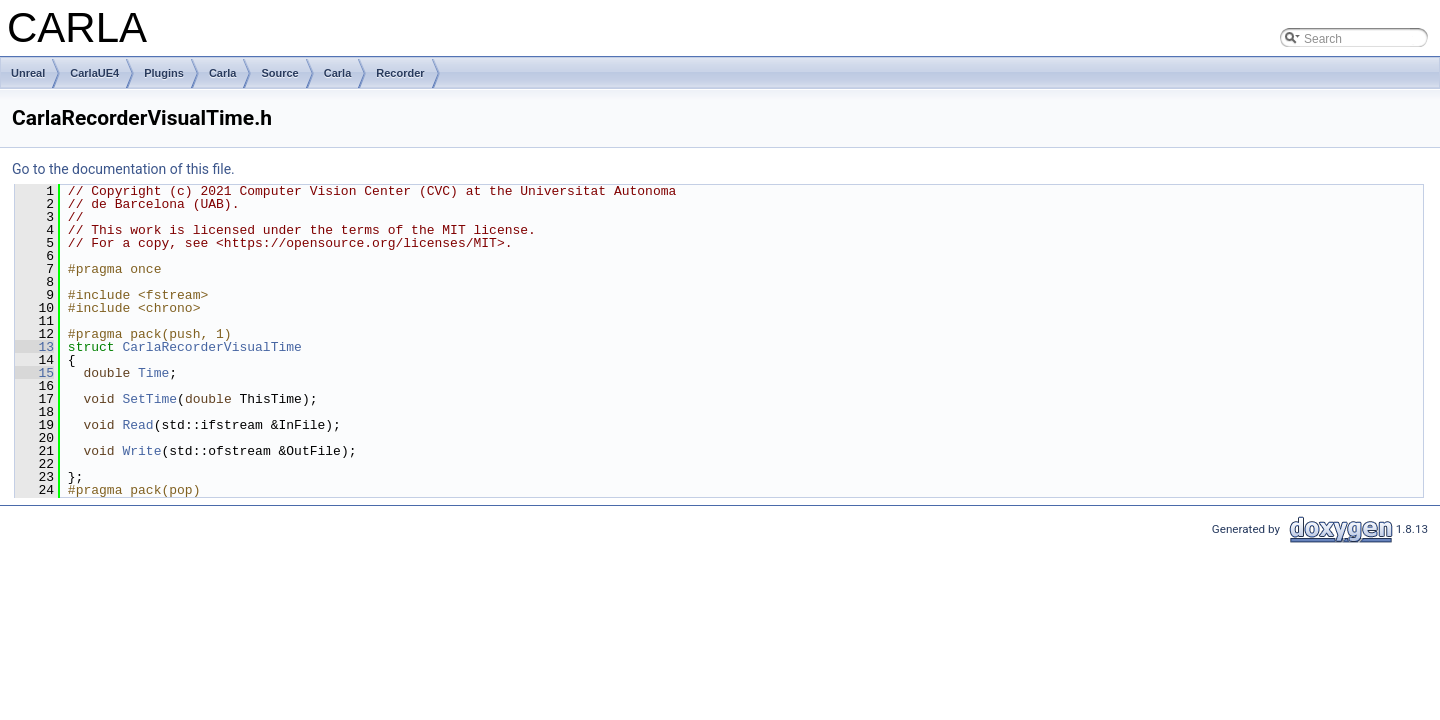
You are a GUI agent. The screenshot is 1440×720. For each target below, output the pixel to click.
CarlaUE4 (94, 73)
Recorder (400, 73)
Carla (223, 73)
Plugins (164, 73)
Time (153, 373)
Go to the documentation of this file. (123, 169)
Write (141, 451)
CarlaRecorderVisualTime (211, 347)
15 (34, 373)
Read (137, 425)
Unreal (28, 73)
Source (279, 73)
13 (34, 347)
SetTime (149, 399)
